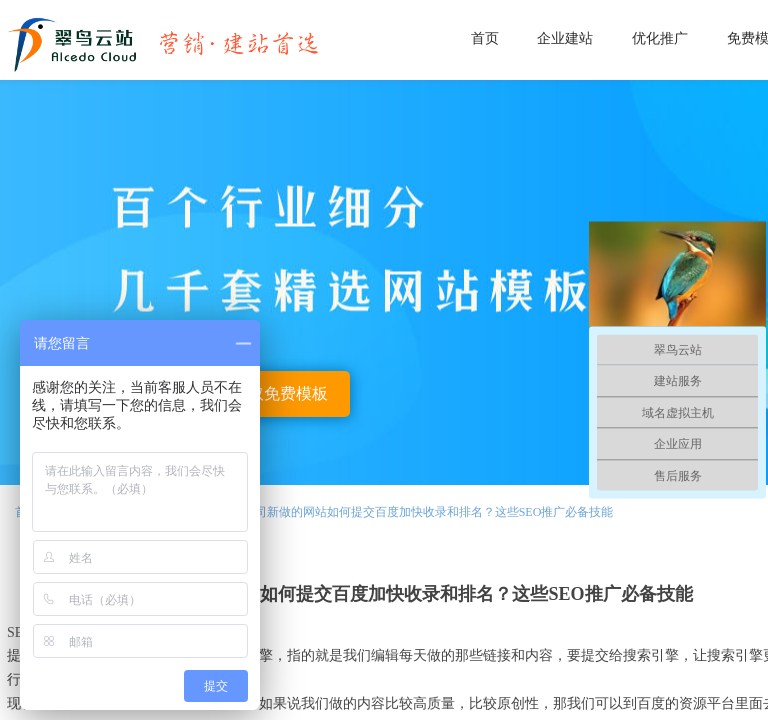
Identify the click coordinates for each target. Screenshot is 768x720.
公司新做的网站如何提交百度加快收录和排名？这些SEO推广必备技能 (428, 512)
